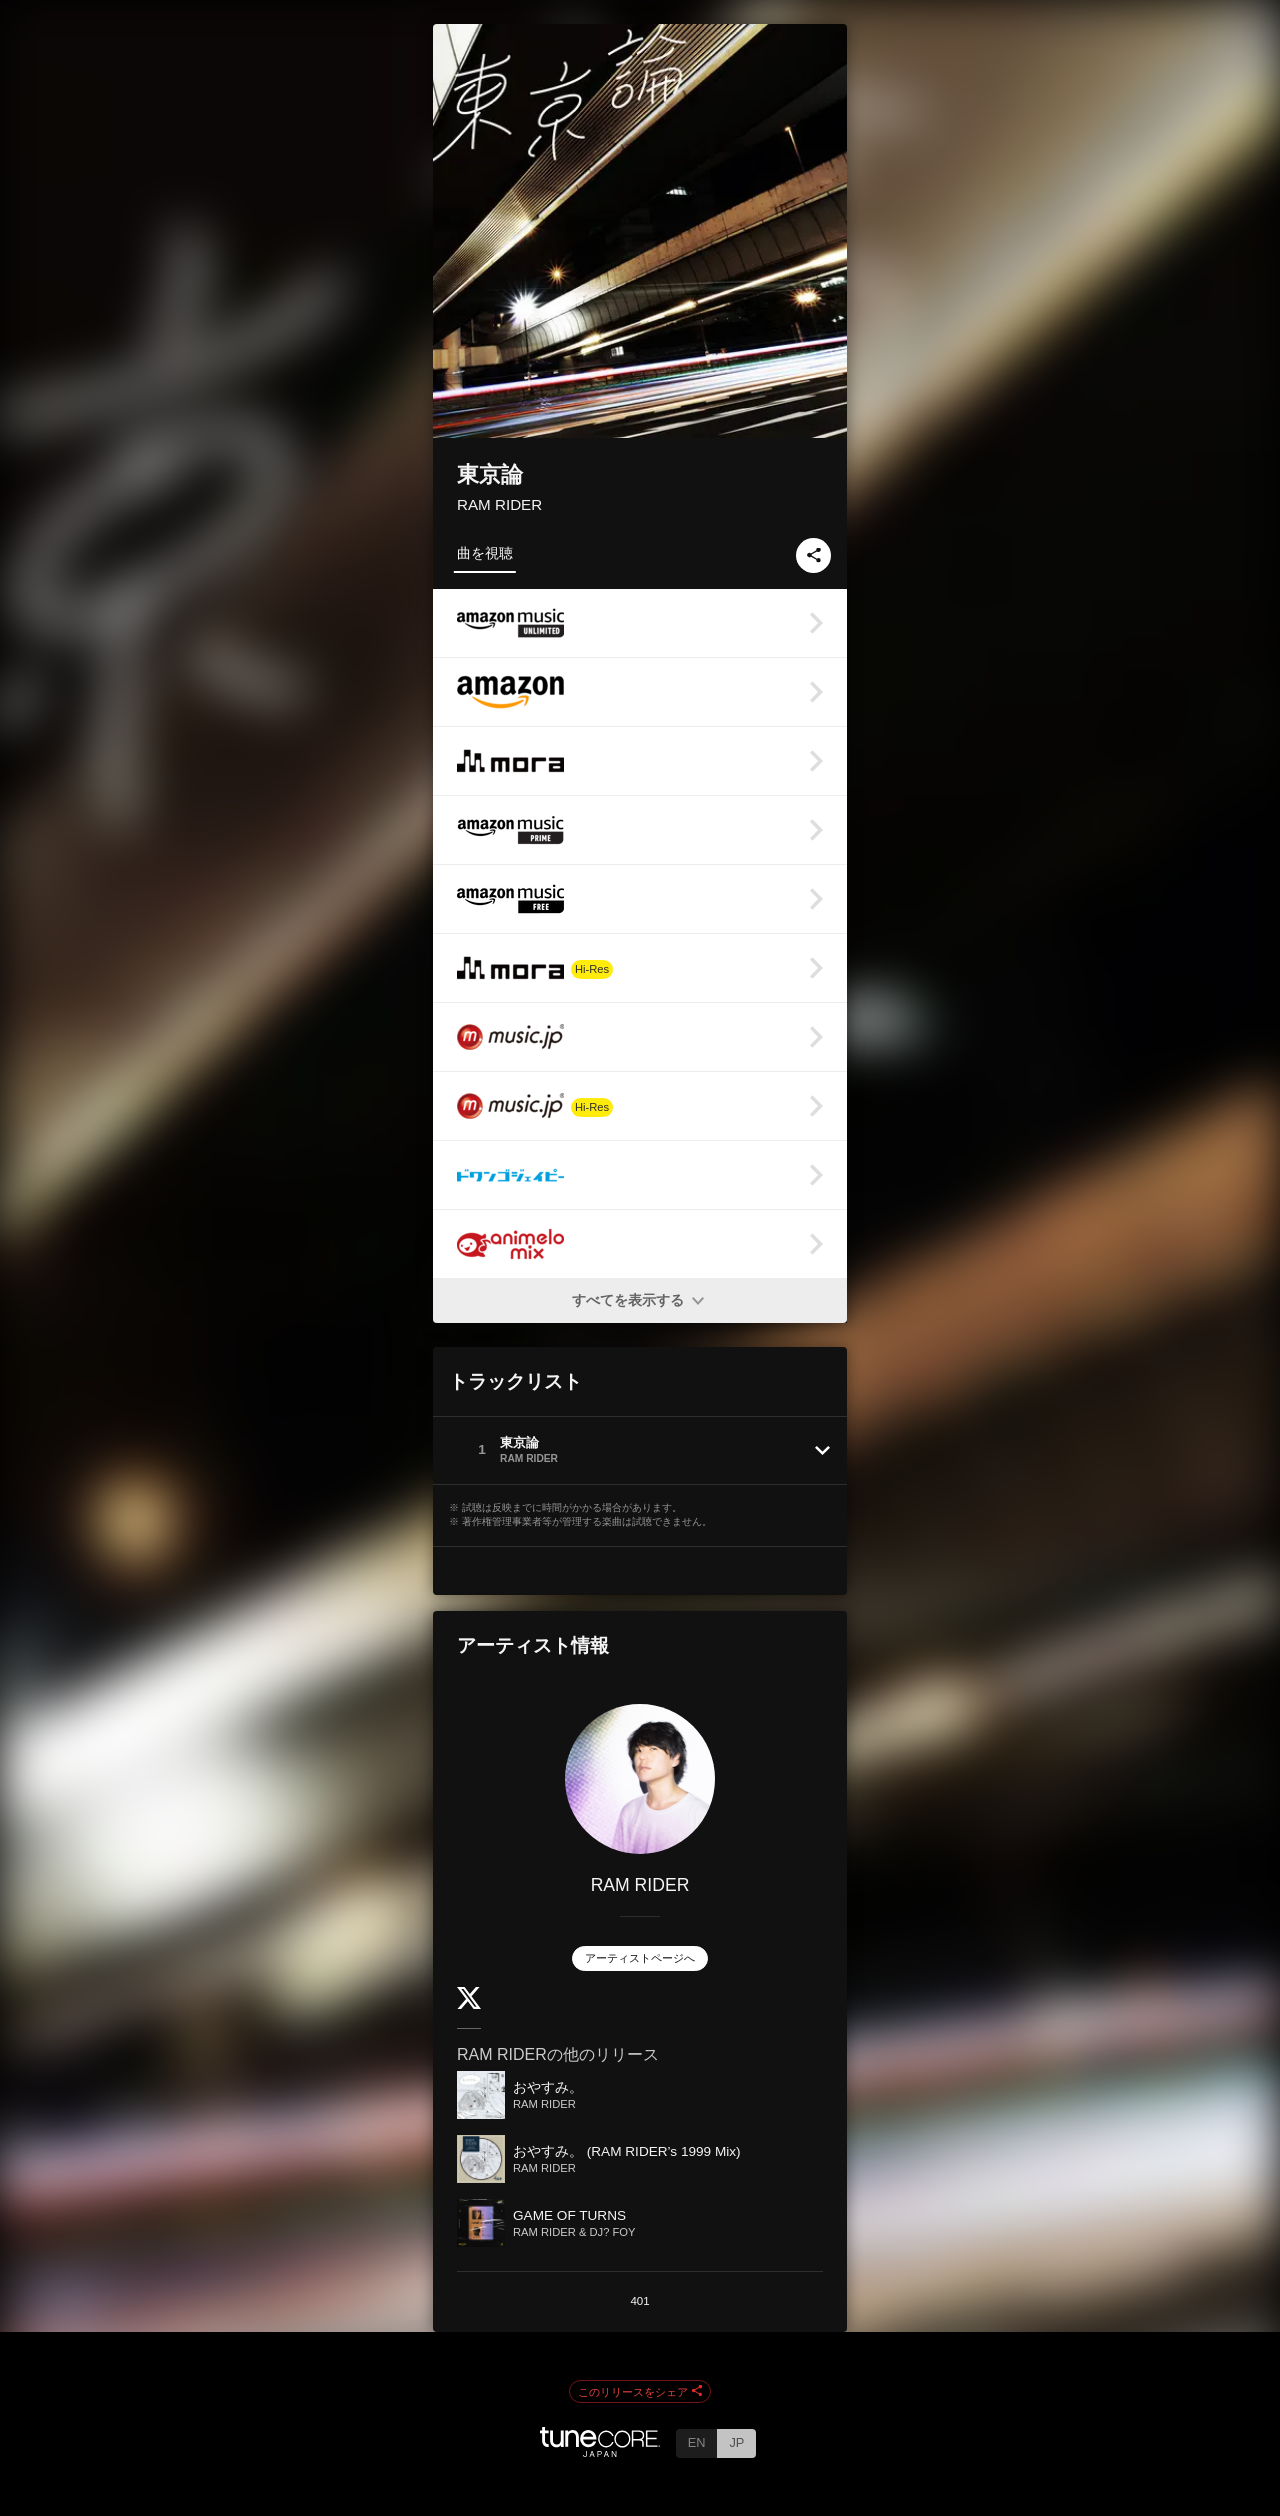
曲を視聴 (485, 553)
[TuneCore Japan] (600, 2451)
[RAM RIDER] (640, 1779)
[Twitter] (469, 2004)
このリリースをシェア (640, 2392)
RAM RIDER (499, 504)
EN (697, 2442)
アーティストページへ (640, 1958)
